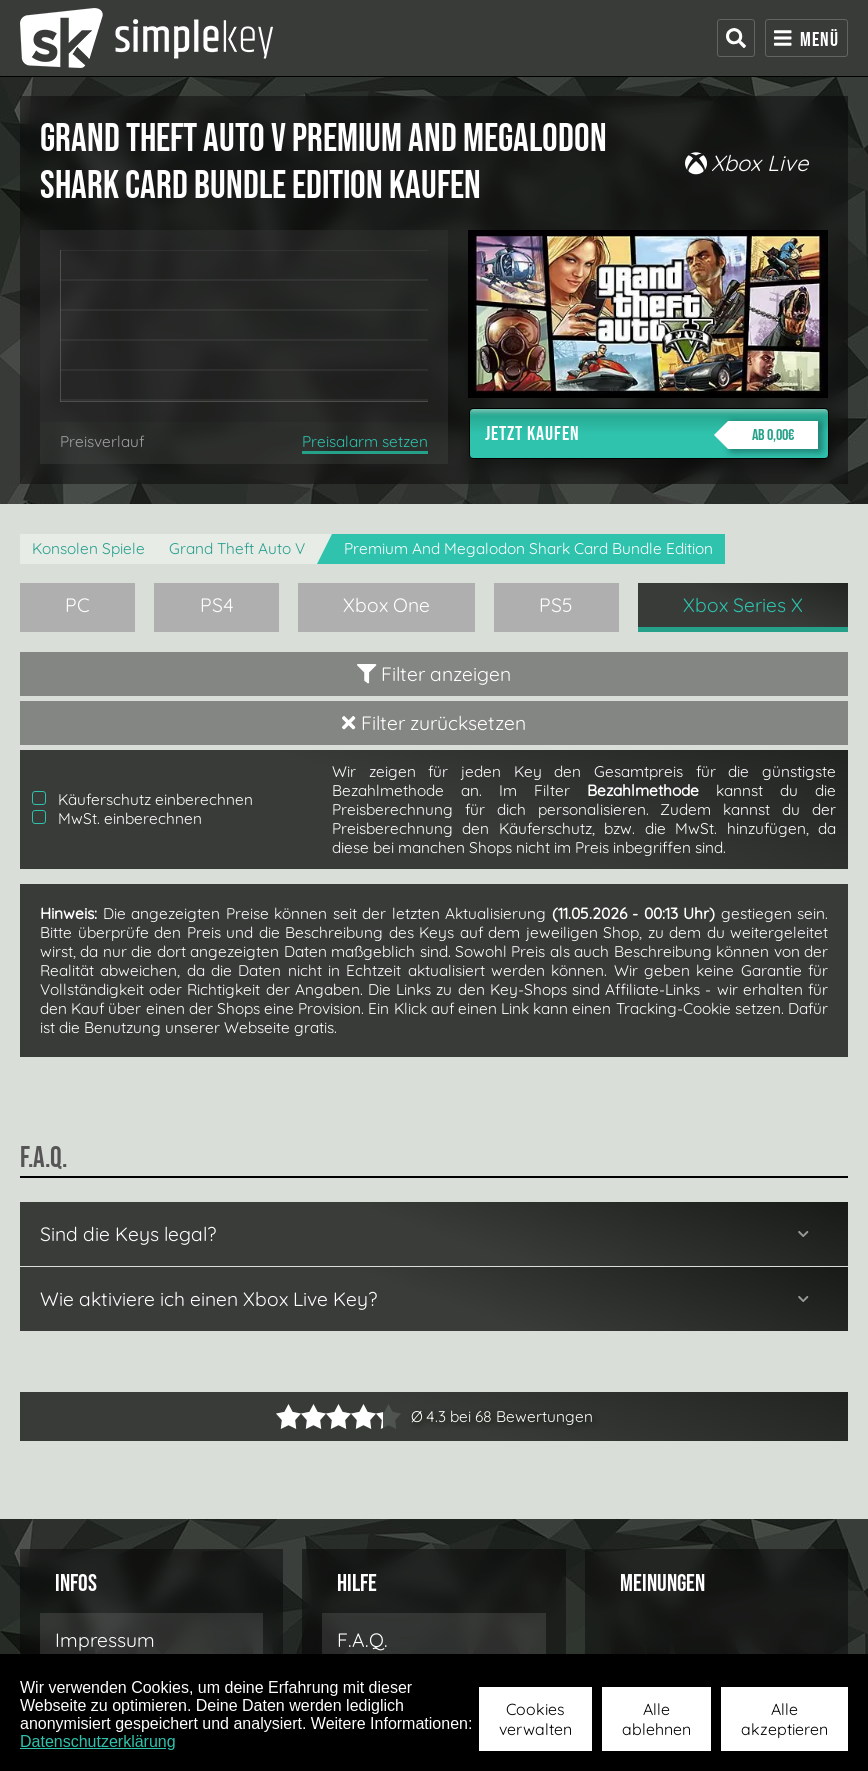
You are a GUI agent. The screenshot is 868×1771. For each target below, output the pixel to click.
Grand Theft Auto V (237, 548)
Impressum (105, 1640)
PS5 (556, 605)
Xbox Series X (743, 605)
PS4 (217, 605)
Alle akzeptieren (784, 1719)
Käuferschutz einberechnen (142, 799)
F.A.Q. (362, 1640)
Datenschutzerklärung (98, 1741)
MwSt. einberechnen (117, 818)
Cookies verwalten (535, 1719)
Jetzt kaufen (651, 435)
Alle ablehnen (656, 1719)
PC (77, 605)
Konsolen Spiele (88, 548)
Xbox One (386, 605)
